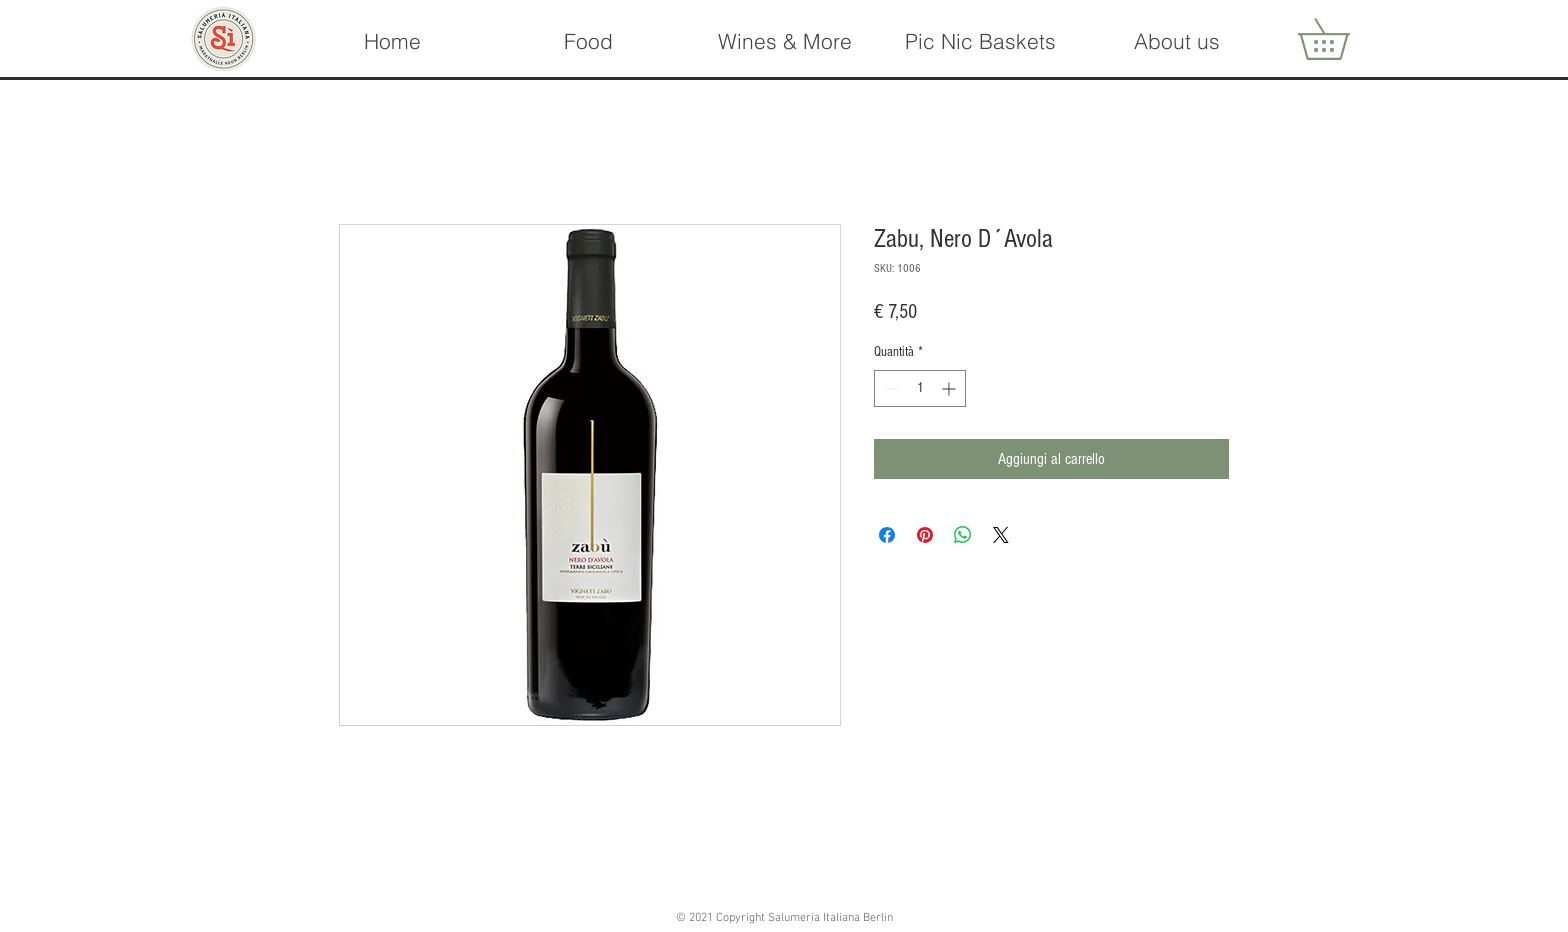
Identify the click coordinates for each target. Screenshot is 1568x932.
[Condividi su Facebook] (887, 535)
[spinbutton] (920, 388)
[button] (784, 41)
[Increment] (950, 388)
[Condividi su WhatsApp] (963, 535)
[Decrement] (889, 388)
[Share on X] (1001, 535)
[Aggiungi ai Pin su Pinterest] (925, 535)
